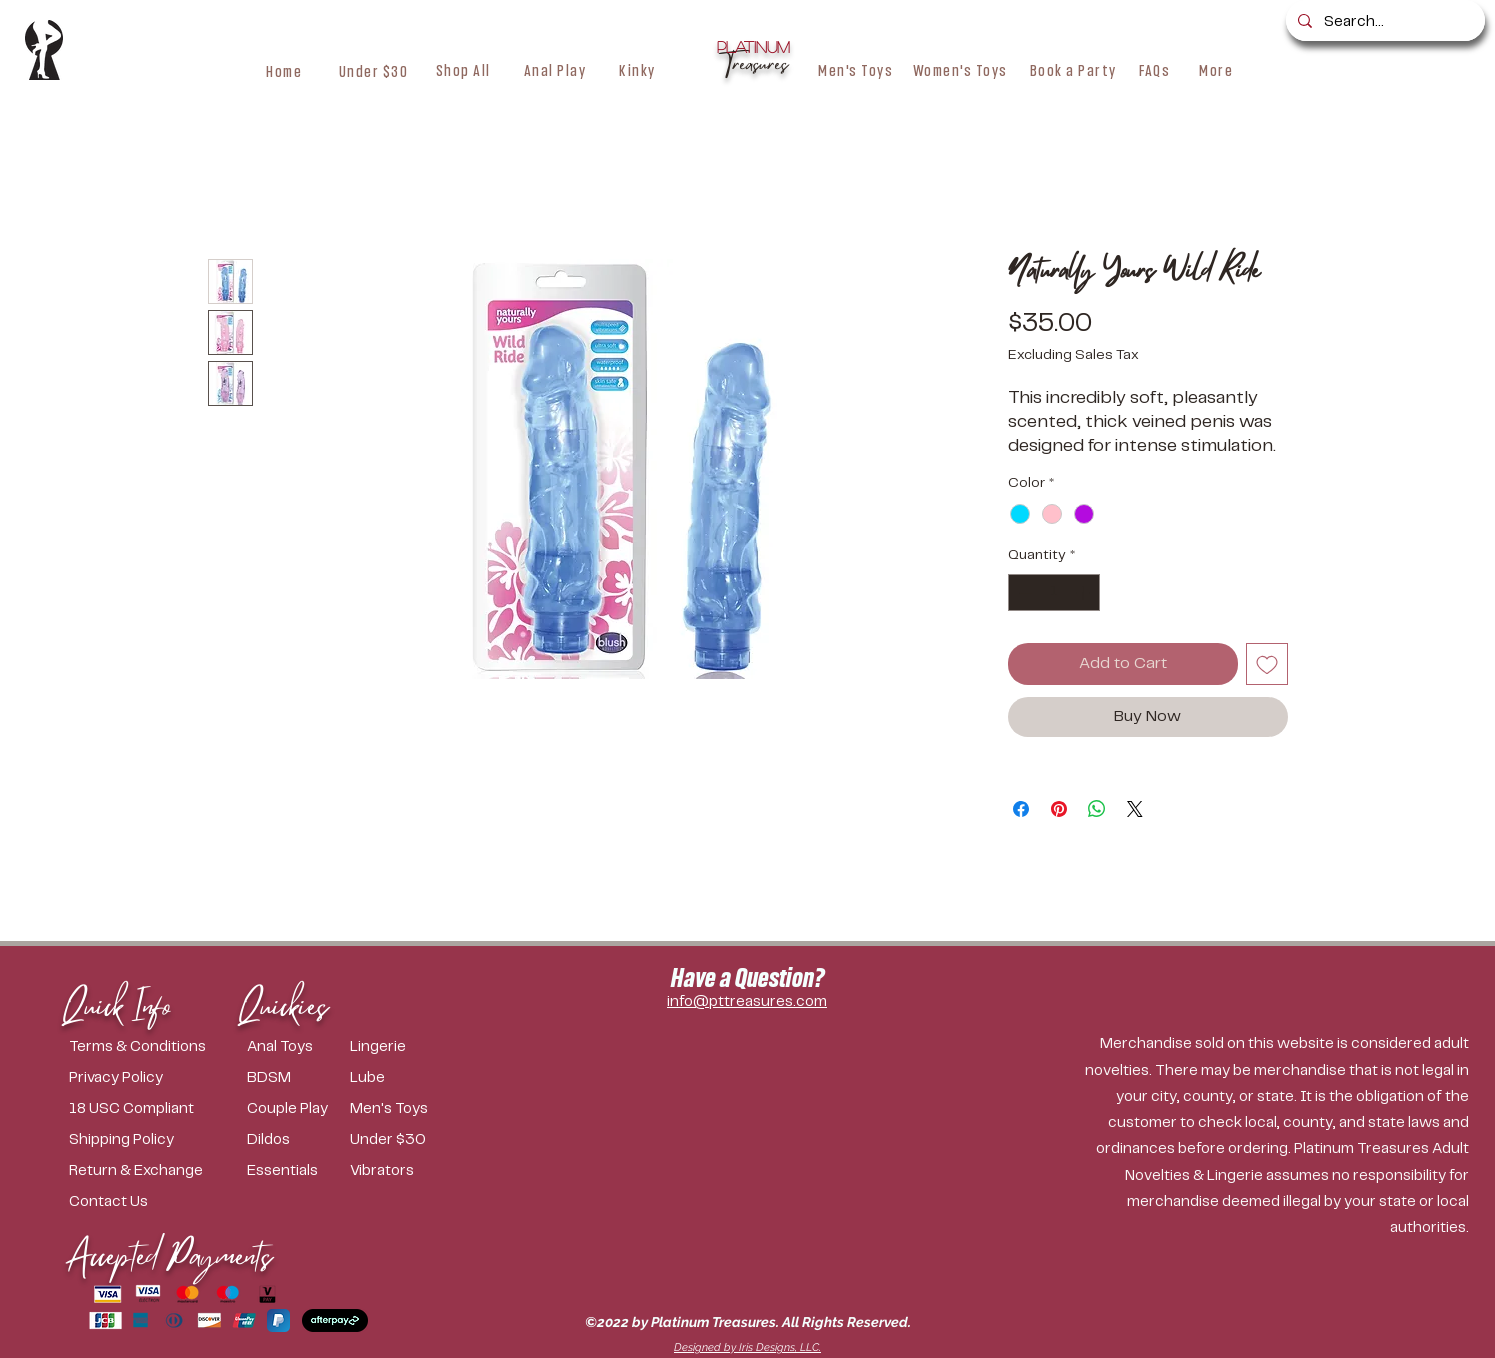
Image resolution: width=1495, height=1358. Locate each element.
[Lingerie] (393, 1047)
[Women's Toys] (960, 70)
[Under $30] (373, 71)
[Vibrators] (407, 1171)
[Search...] (1383, 22)
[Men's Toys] (856, 70)
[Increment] (1084, 592)
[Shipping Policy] (146, 1140)
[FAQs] (1155, 70)
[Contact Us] (146, 1202)
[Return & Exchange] (146, 1171)
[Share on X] (1135, 809)
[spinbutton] (1054, 592)
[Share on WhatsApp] (1097, 809)
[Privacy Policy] (146, 1078)
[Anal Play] (555, 70)
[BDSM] (293, 1078)
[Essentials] (293, 1171)
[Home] (284, 71)
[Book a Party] (1073, 70)
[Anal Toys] (298, 1047)
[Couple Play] (298, 1109)
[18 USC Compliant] (146, 1109)
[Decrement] (1023, 592)
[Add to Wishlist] (1267, 664)
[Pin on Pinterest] (1059, 809)
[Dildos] (290, 1140)
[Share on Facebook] (1021, 809)
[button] (463, 70)
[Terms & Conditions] (146, 1047)
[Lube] (396, 1078)
